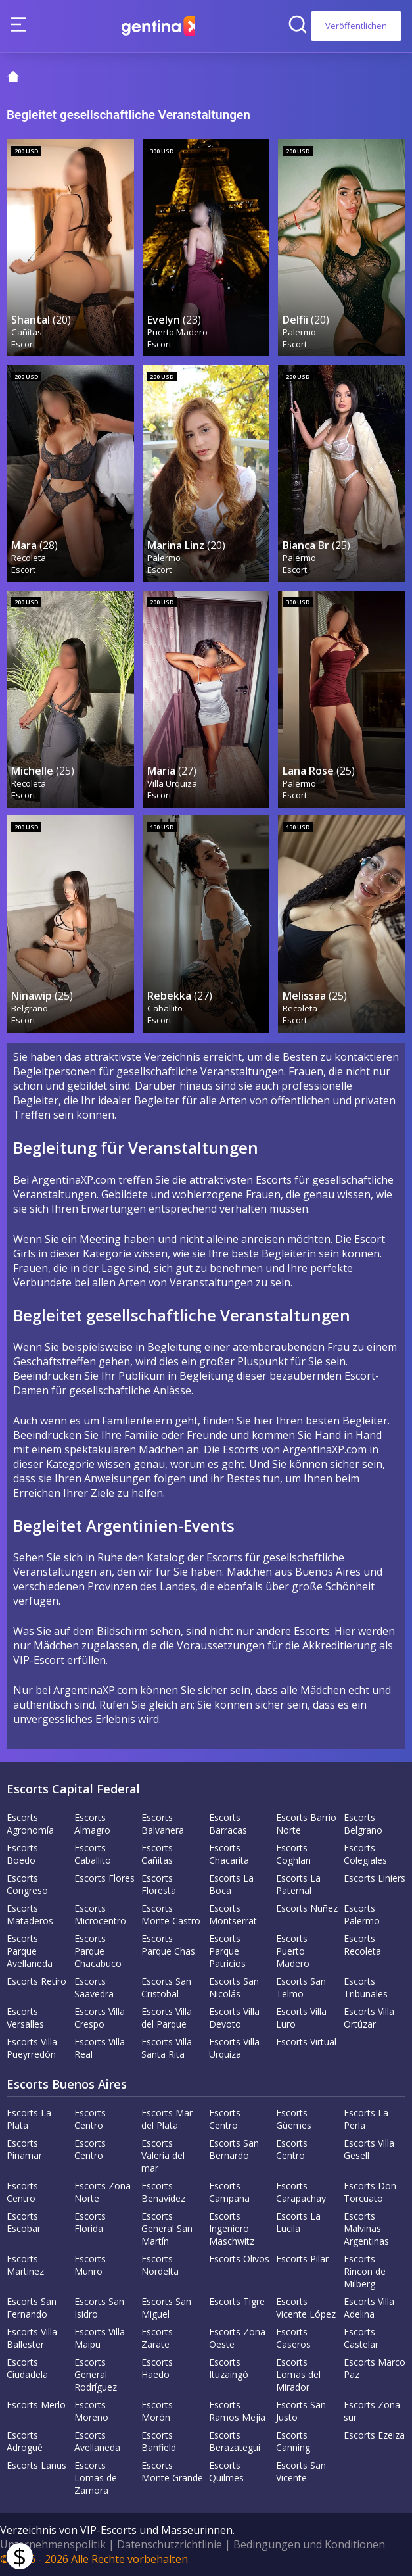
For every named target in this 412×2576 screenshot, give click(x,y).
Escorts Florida (90, 2222)
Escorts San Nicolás (234, 1987)
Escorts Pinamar (24, 2149)
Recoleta (29, 557)
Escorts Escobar (24, 2222)
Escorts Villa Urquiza (234, 2047)
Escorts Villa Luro (301, 2017)
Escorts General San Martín (167, 2228)
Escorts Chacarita (229, 1853)
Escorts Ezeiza (374, 2435)
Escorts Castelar (361, 2337)
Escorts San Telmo (301, 1987)
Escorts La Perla (366, 2118)
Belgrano (30, 1007)
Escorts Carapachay (301, 2191)
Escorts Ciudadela (27, 2368)
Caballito (165, 1007)
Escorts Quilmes (226, 2471)
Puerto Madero (178, 331)
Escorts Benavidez (163, 2191)
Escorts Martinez (25, 2264)
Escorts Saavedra (94, 1987)
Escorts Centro (90, 2118)
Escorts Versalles (25, 2017)
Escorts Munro (90, 2264)
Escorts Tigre (237, 2301)
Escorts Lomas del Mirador (298, 2374)
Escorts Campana (229, 2191)
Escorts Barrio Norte (306, 1823)
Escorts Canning (293, 2441)
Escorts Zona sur (372, 2410)
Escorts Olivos (239, 2258)
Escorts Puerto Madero (292, 1951)
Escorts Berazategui (234, 2441)
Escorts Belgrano (363, 1823)
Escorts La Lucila (298, 2222)
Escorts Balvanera (162, 1823)
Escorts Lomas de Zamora (95, 2477)
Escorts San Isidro (99, 2307)
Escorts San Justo (301, 2410)
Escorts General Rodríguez (95, 2374)
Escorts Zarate (157, 2337)
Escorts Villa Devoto (234, 2017)
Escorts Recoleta (362, 1944)
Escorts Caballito (92, 1853)
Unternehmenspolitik (53, 2544)
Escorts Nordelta (160, 2264)
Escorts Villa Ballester (32, 2337)
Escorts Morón (157, 2410)
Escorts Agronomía (30, 1823)
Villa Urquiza (173, 783)
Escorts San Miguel (166, 2307)
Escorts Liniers (374, 1878)
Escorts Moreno (91, 2410)
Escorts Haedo (157, 2368)
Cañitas (27, 331)
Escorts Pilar (302, 2258)
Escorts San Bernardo (234, 2149)
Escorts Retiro (36, 1981)
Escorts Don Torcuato (370, 2191)
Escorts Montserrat (233, 1914)
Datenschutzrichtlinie (169, 2544)
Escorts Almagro (92, 1823)
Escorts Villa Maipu (99, 2337)
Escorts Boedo (22, 1853)
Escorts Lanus (36, 2465)
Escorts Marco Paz (374, 2368)
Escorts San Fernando (32, 2307)
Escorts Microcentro (100, 1914)
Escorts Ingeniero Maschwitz (231, 2228)
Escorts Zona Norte (102, 2191)
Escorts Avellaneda (97, 2441)
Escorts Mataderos (30, 1914)
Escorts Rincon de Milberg (365, 2271)
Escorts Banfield (158, 2441)
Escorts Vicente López (306, 2307)
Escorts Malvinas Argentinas (366, 2228)
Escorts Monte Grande (172, 2471)
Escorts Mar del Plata (167, 2118)
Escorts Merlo (36, 2404)
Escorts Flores (104, 1878)
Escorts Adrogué (25, 2441)
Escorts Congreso (27, 1884)
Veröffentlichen (356, 26)
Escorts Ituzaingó (228, 2368)
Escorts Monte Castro (170, 1914)
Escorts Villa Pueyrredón (32, 2047)
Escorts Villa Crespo (99, 2017)
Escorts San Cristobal (166, 1987)
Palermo (300, 331)
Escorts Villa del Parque (166, 2017)
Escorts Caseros (293, 2337)
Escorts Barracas (228, 1823)
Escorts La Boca (231, 1884)
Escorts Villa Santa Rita (166, 2047)
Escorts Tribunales (366, 1987)
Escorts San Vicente (301, 2471)
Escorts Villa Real (99, 2047)
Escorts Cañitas (157, 1853)
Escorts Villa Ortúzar (369, 2017)
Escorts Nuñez (307, 1908)
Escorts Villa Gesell (369, 2149)
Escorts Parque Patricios (227, 1951)
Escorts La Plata (29, 2118)
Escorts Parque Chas (168, 1944)
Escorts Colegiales (365, 1853)
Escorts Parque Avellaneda (30, 1951)
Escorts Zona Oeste (237, 2337)
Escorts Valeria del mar (163, 2155)
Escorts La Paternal (298, 1884)
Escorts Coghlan (293, 1853)
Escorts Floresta (158, 1884)
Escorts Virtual (306, 2041)
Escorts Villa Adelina (369, 2307)
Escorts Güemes (293, 2118)
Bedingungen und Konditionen (309, 2544)
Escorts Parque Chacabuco (98, 1951)
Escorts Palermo (362, 1914)
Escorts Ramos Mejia (237, 2410)
